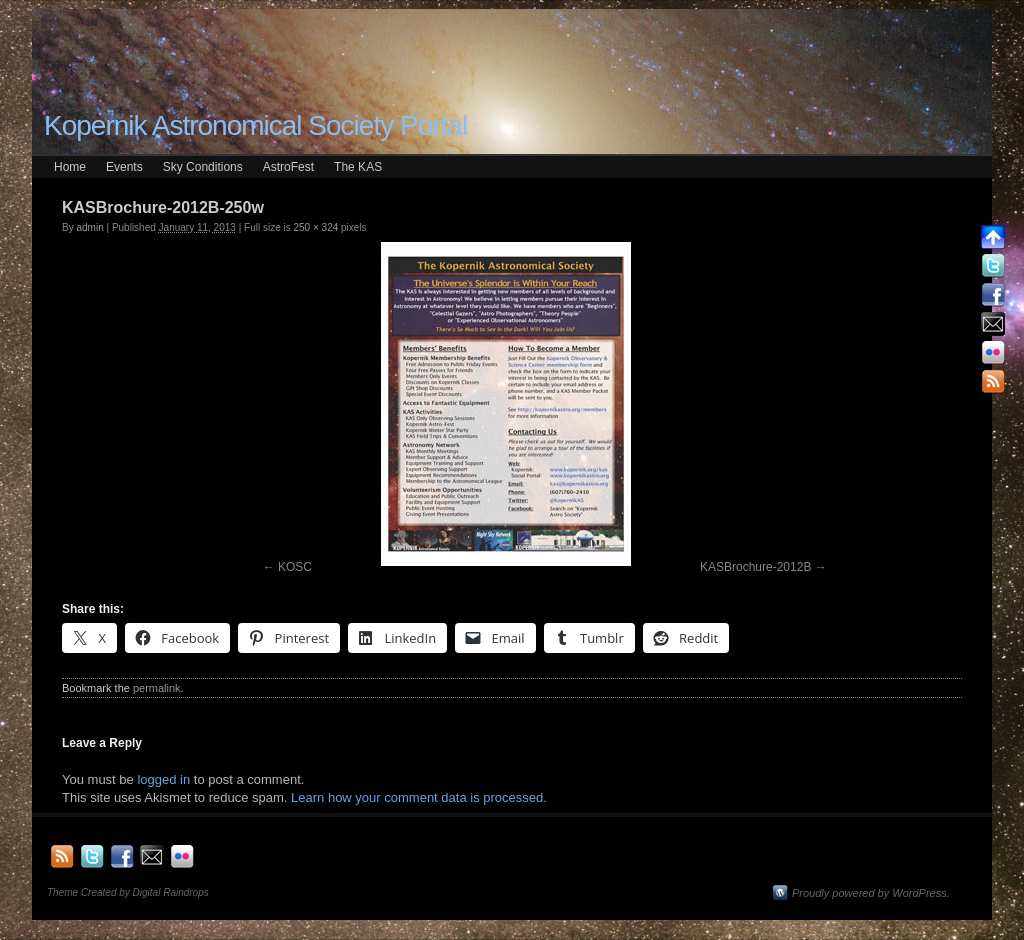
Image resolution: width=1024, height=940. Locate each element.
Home (70, 167)
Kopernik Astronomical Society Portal (255, 125)
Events (124, 167)
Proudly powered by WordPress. (871, 893)
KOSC (295, 567)
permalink (157, 688)
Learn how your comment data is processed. (419, 797)
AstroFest (288, 167)
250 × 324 (315, 227)
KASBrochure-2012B (755, 567)
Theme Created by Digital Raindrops (128, 892)
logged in (163, 779)
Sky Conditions (203, 167)
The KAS (358, 167)
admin (89, 227)
